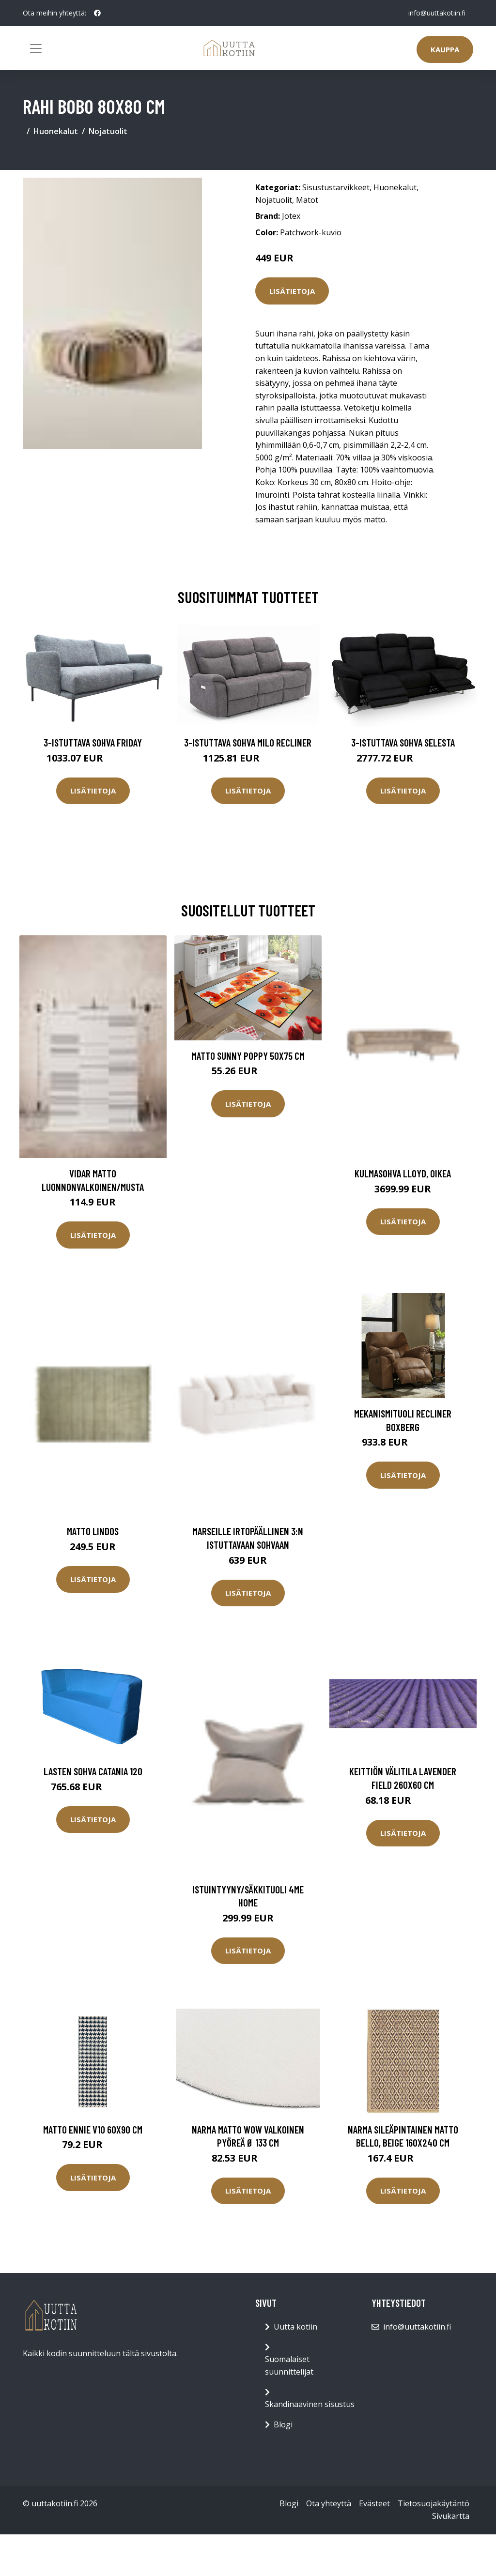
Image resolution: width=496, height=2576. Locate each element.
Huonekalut (55, 131)
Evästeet (374, 2503)
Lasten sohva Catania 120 (93, 1771)
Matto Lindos (93, 1531)
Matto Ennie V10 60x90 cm (92, 2129)
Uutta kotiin (295, 2326)
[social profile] (97, 13)
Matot (307, 200)
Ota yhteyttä (328, 2503)
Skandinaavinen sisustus (310, 2404)
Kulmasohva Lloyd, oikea (403, 1173)
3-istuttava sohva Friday (93, 742)
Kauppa (445, 49)
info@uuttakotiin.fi (436, 12)
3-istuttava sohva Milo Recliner (247, 742)
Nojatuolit (108, 131)
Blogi (283, 2424)
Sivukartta (450, 2516)
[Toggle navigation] (36, 48)
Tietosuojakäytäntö (433, 2503)
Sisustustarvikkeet (336, 187)
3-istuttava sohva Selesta (403, 742)
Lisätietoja (292, 291)
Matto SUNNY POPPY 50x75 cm (248, 1056)
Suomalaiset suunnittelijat (289, 2365)
